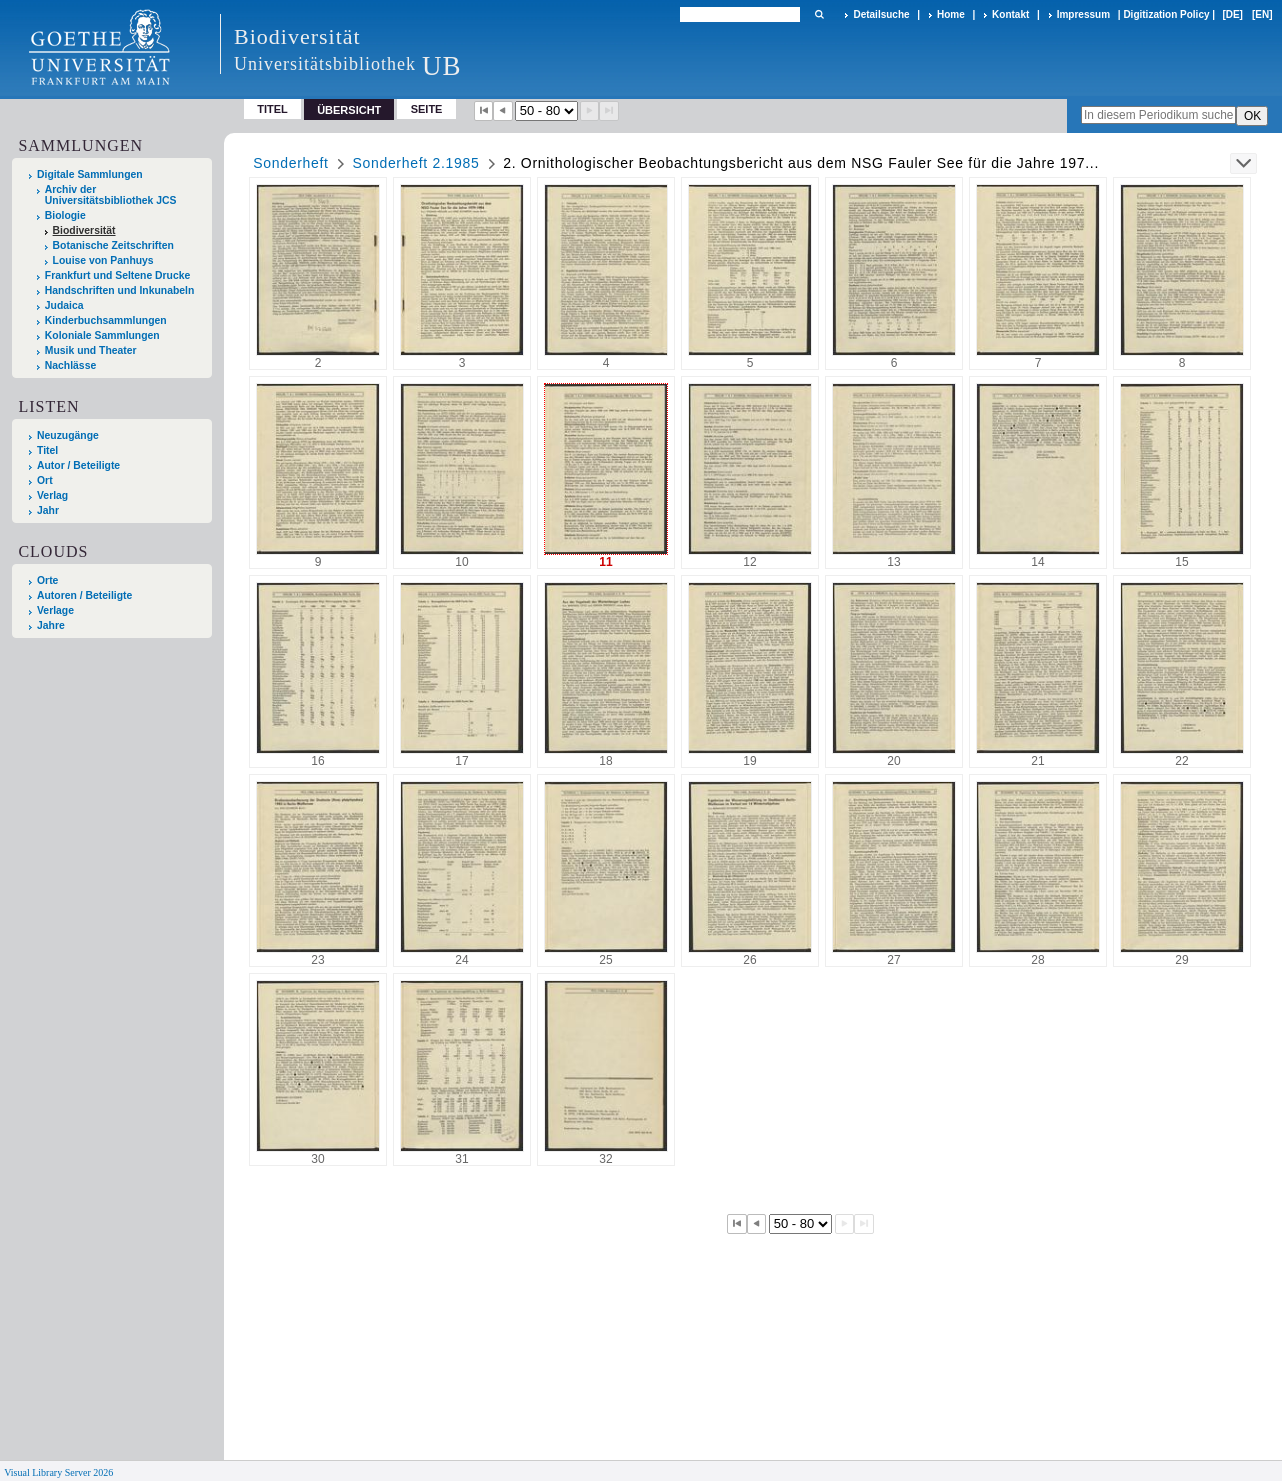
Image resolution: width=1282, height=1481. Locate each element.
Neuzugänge (68, 435)
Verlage (55, 610)
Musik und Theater (91, 350)
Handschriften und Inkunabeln (120, 290)
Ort (45, 480)
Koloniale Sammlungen (102, 335)
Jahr (48, 510)
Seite (427, 109)
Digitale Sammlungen (90, 174)
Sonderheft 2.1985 (415, 163)
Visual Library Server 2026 (58, 1472)
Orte (47, 580)
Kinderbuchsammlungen (106, 320)
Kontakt (1010, 14)
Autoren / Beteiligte (84, 595)
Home (951, 14)
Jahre (51, 625)
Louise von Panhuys (103, 260)
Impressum (1083, 14)
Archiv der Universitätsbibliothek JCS (111, 195)
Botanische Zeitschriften (113, 245)
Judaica (64, 305)
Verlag (52, 495)
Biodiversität (84, 230)
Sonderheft (291, 163)
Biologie (65, 215)
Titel (272, 109)
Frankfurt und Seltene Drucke (118, 275)
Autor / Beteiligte (78, 465)
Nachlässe (70, 365)
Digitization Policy (1166, 14)
